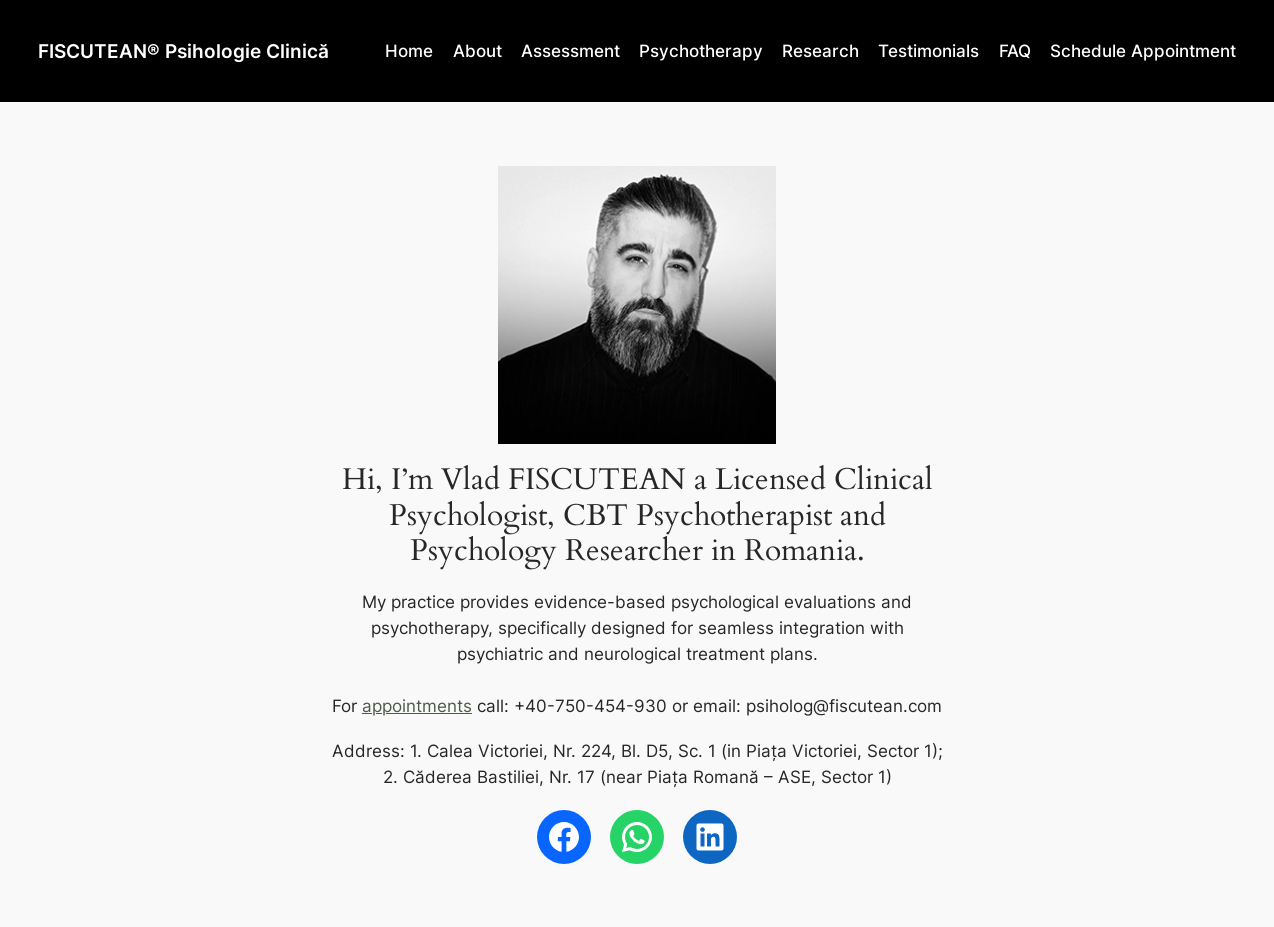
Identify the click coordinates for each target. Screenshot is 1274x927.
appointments (417, 706)
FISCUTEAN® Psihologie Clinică (183, 51)
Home (409, 51)
